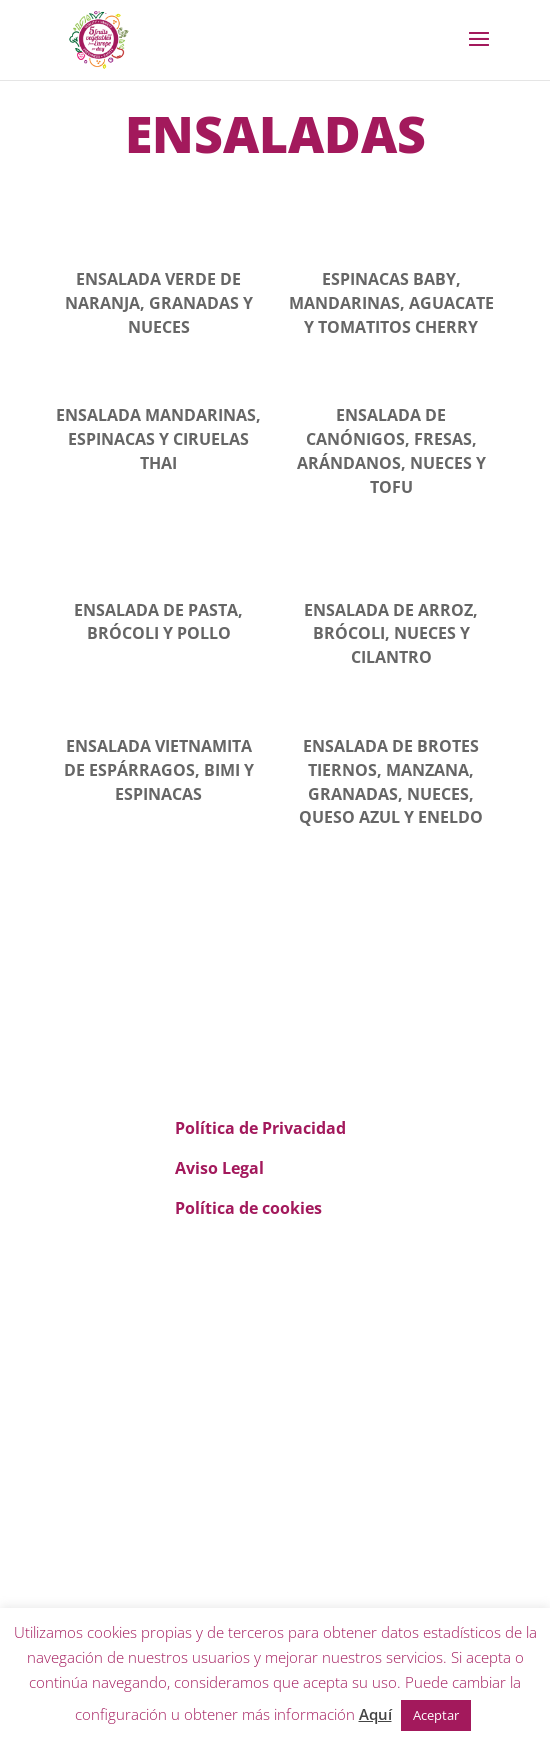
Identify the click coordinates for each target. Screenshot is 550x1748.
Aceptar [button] (436, 1715)
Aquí (375, 1714)
